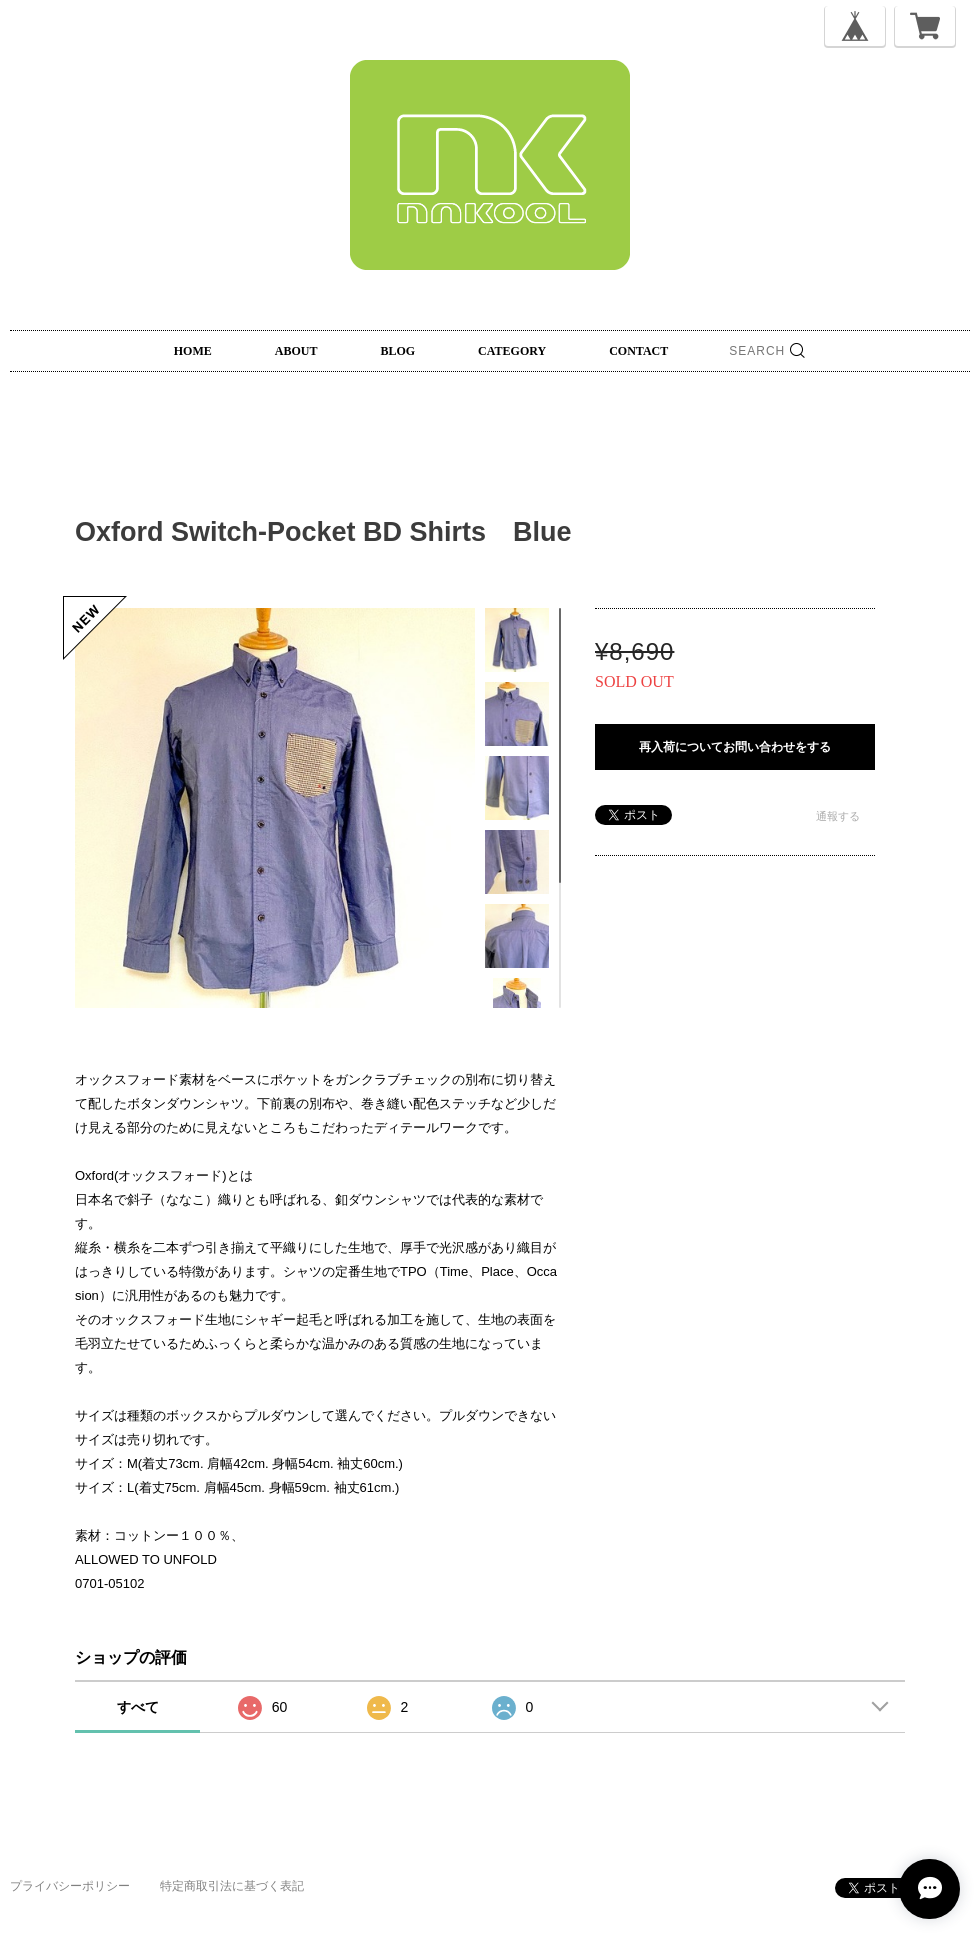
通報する (838, 816)
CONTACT (638, 351)
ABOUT (296, 351)
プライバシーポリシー (70, 1886)
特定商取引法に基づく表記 (232, 1886)
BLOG (397, 351)
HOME (193, 351)
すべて (138, 1707)
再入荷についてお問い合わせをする (735, 747)
